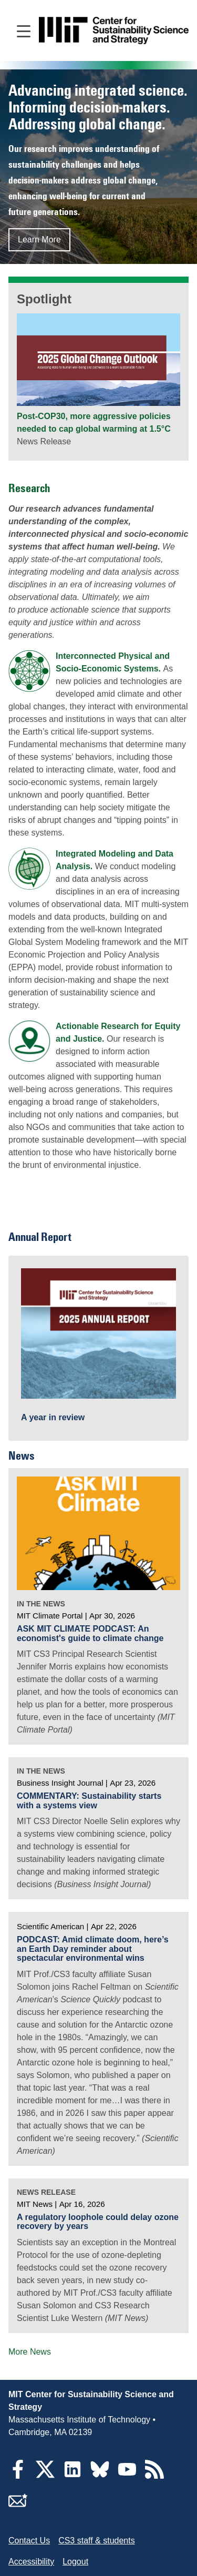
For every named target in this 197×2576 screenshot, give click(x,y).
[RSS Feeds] (154, 2475)
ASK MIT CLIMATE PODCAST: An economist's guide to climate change (90, 1633)
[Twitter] (45, 2475)
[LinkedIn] (72, 2475)
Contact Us (29, 2540)
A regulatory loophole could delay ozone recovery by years (98, 2222)
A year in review (53, 1417)
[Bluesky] (99, 2475)
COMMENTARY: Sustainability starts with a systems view (89, 1800)
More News (29, 2351)
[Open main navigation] (23, 30)
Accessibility (31, 2561)
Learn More (39, 239)
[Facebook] (17, 2475)
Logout (75, 2561)
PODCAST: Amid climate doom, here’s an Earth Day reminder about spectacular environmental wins (93, 1948)
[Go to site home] (114, 31)
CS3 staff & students (96, 2540)
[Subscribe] (17, 2506)
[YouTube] (127, 2475)
